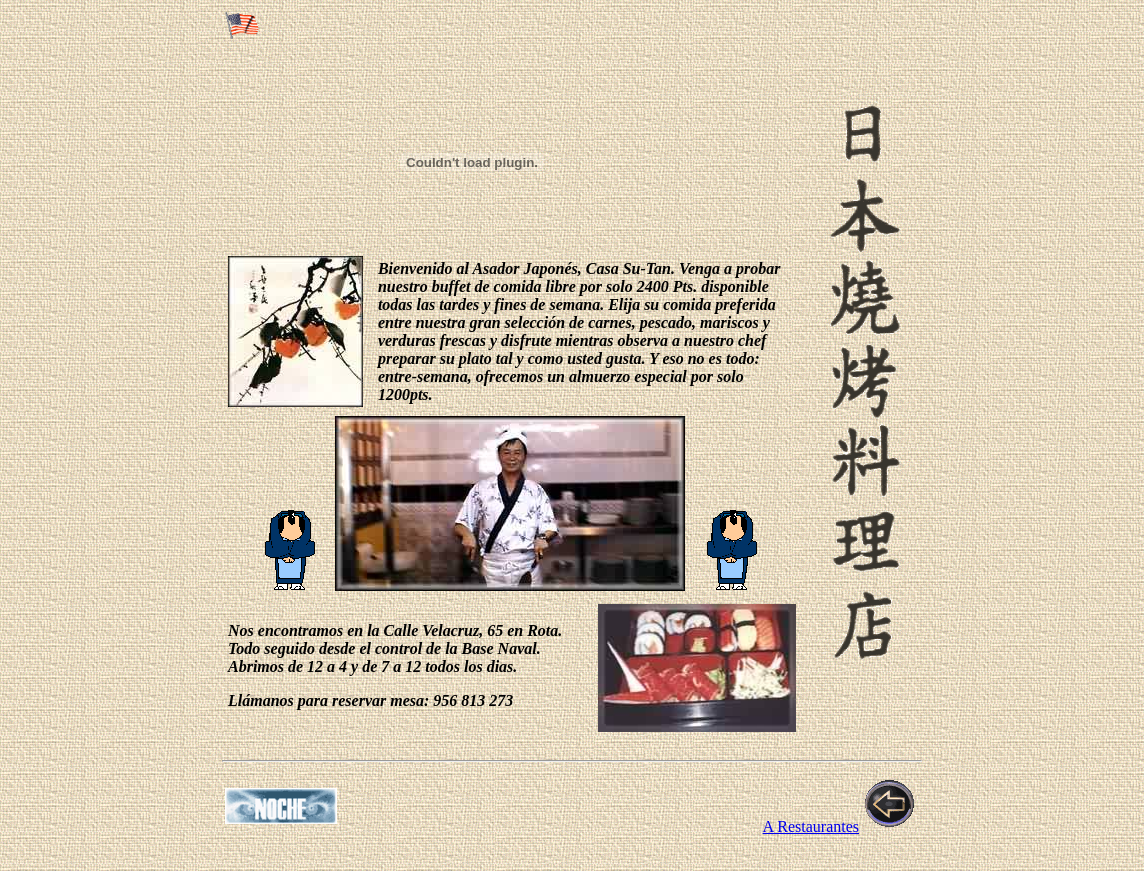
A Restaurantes (811, 826)
